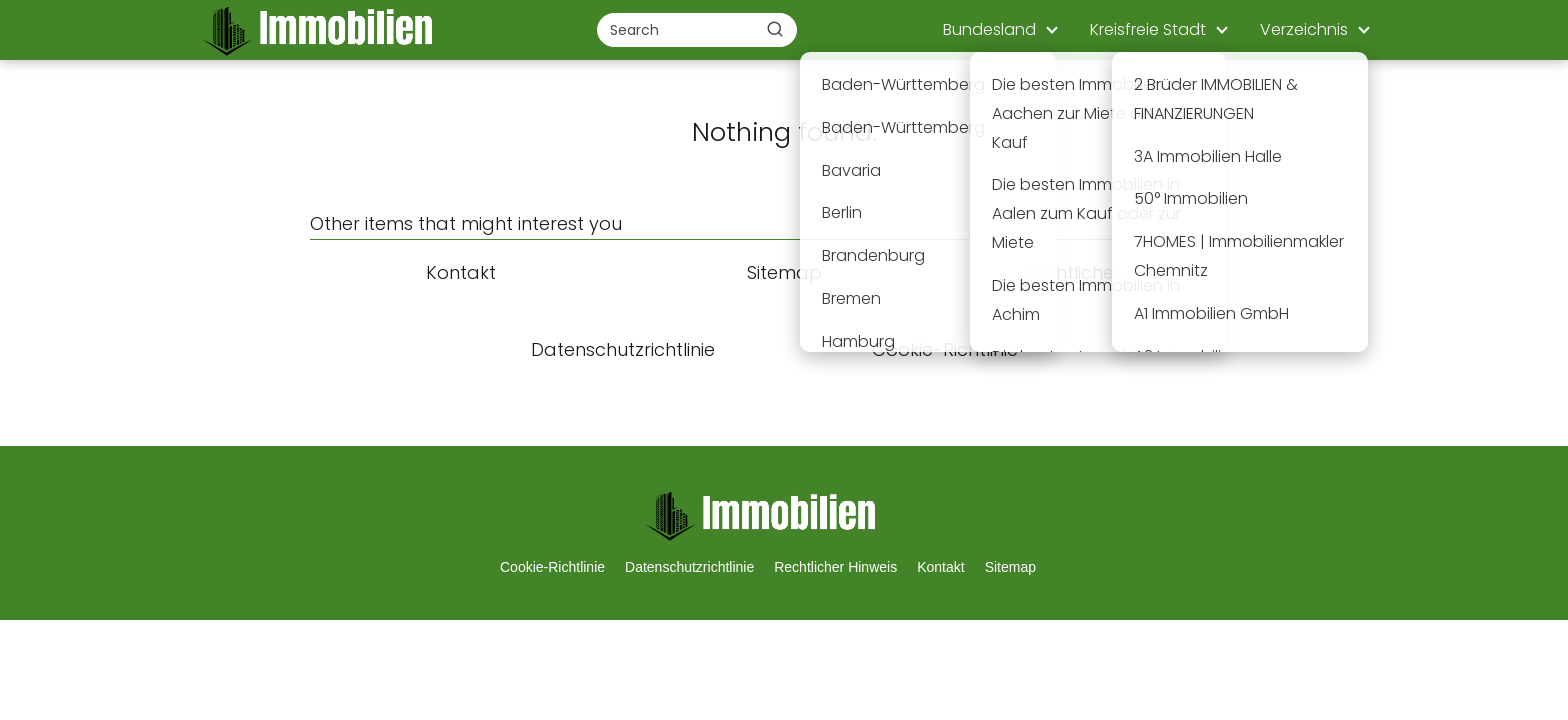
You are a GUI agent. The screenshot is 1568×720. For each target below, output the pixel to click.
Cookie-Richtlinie (552, 567)
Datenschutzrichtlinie (689, 567)
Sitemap (1010, 567)
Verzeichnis (1304, 29)
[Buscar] (775, 29)
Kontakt (940, 567)
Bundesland (989, 29)
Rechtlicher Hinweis (835, 567)
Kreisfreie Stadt (1148, 29)
